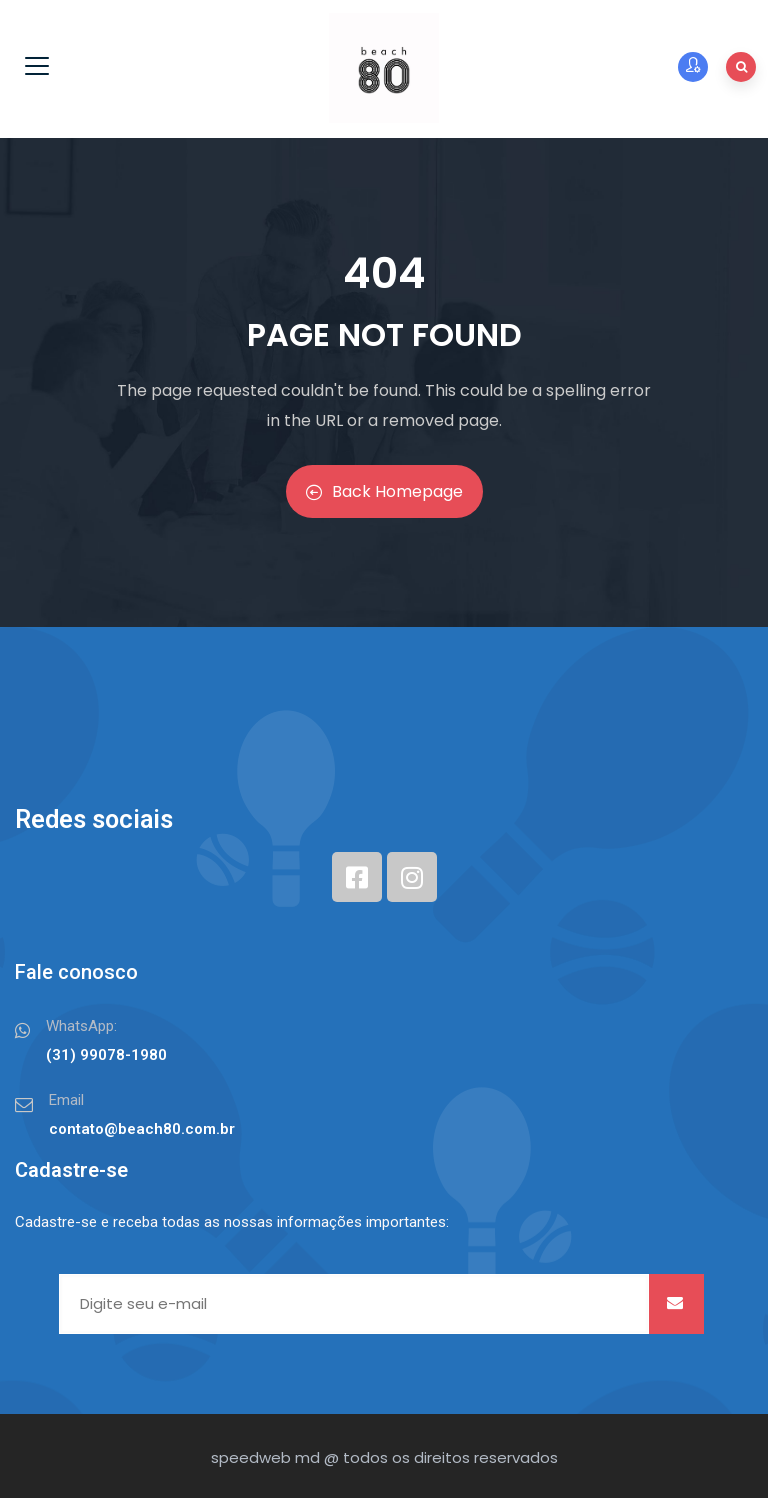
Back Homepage (384, 491)
